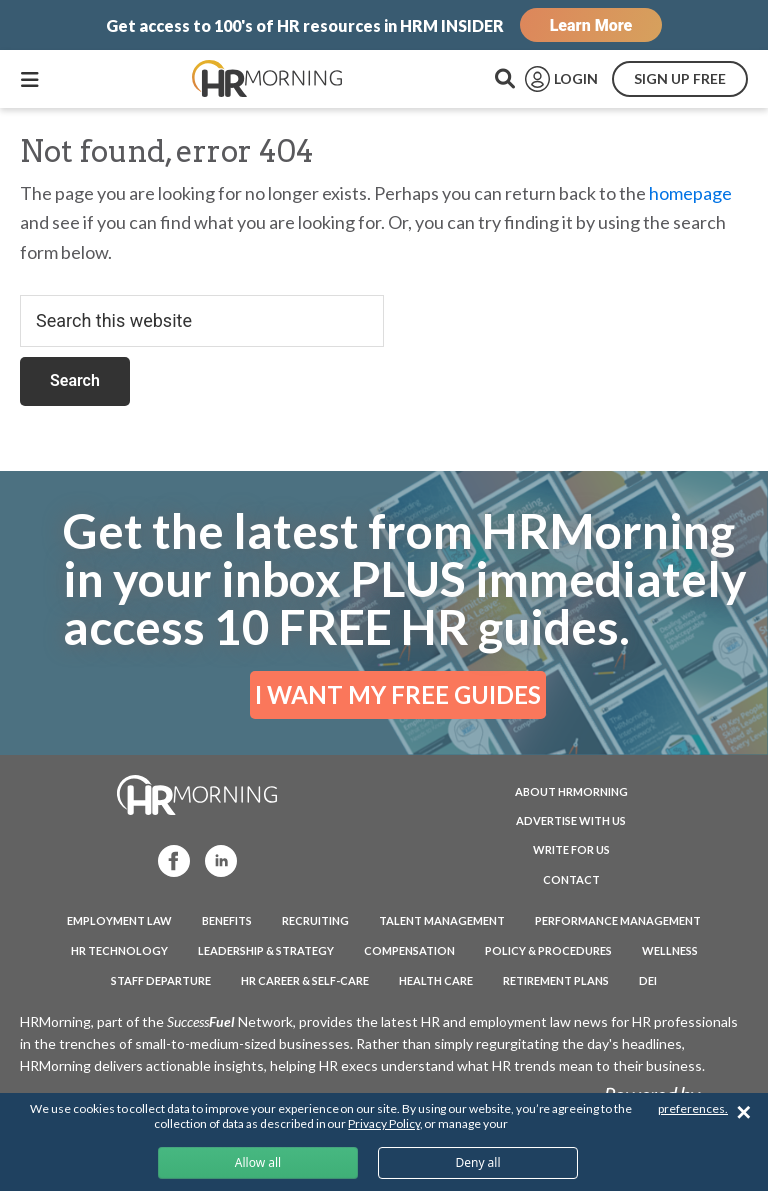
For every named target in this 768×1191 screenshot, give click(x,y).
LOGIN (576, 78)
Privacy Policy (383, 1123)
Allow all (258, 1162)
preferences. (693, 1108)
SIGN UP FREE (680, 78)
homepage (690, 193)
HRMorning (267, 79)
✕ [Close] (743, 1112)
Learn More (591, 25)
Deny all (477, 1162)
